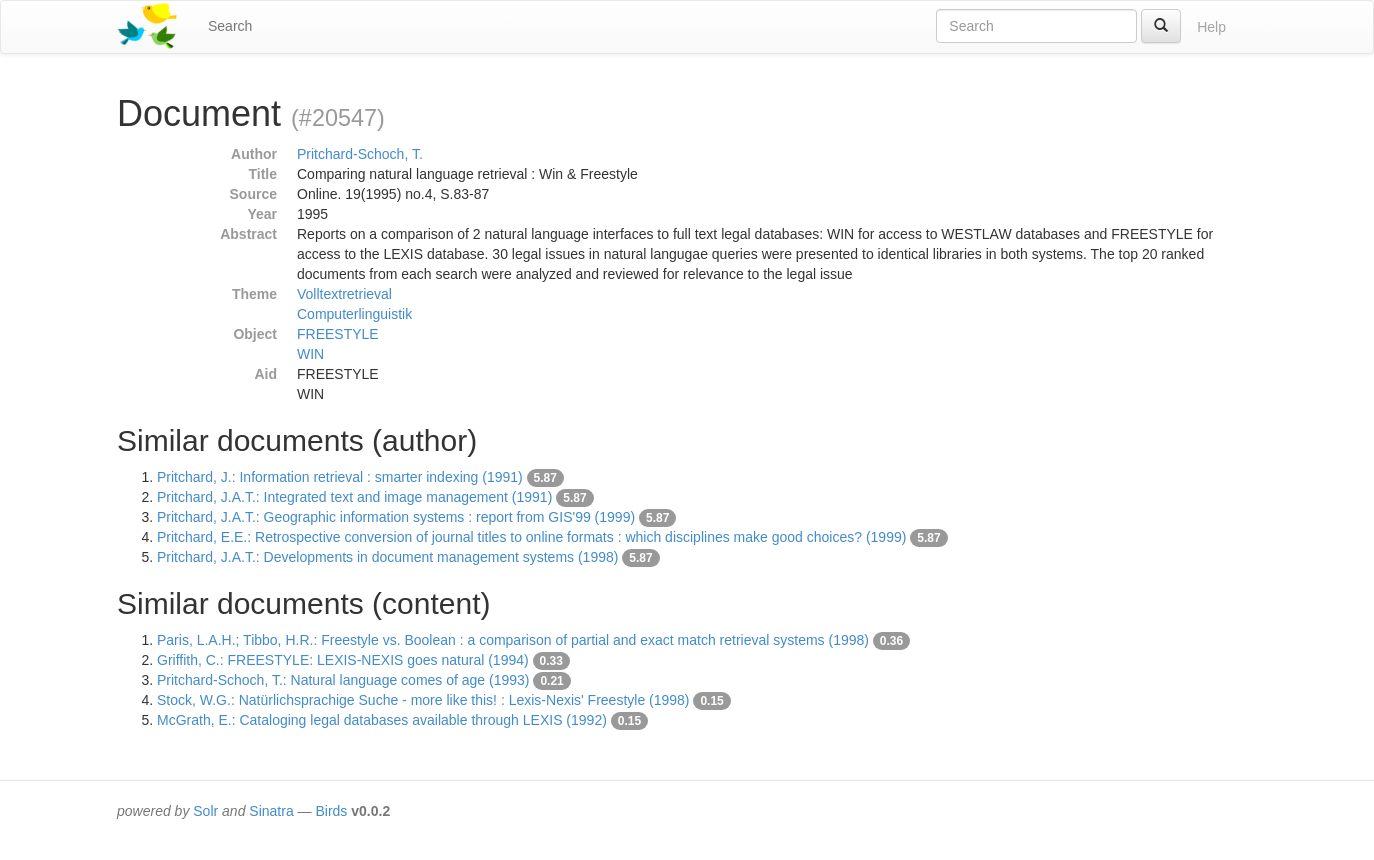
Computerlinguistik (354, 314)
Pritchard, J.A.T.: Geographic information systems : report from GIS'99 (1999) (396, 517)
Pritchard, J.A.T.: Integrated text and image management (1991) (354, 497)
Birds (331, 811)
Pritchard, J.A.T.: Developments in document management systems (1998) (387, 557)
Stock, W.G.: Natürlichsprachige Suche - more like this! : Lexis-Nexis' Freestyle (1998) (423, 700)
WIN (310, 354)
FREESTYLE (338, 334)
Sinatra (271, 811)
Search (230, 26)
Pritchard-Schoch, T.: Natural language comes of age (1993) (343, 680)
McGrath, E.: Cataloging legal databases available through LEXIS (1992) (382, 720)
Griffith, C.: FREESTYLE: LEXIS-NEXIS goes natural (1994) (343, 660)
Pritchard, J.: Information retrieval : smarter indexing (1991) (340, 477)
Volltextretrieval (344, 294)
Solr (205, 811)
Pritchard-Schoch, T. (360, 154)
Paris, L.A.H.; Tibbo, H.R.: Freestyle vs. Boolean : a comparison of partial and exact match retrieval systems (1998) (513, 640)
